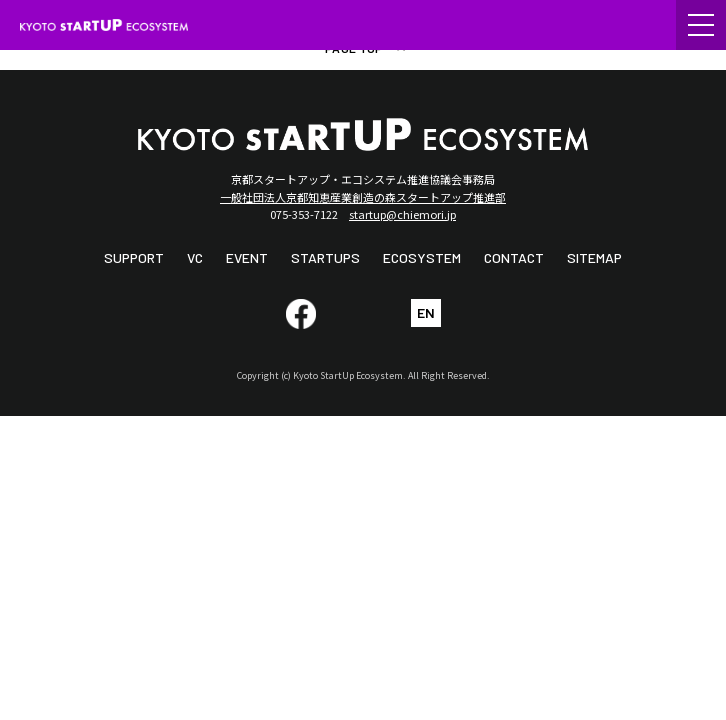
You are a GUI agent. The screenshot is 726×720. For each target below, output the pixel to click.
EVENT (247, 257)
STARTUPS (325, 257)
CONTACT (514, 257)
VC (195, 257)
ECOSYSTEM (422, 257)
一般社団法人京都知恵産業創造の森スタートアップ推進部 (363, 197)
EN (426, 312)
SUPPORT (134, 257)
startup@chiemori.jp (402, 214)
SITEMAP (594, 257)
